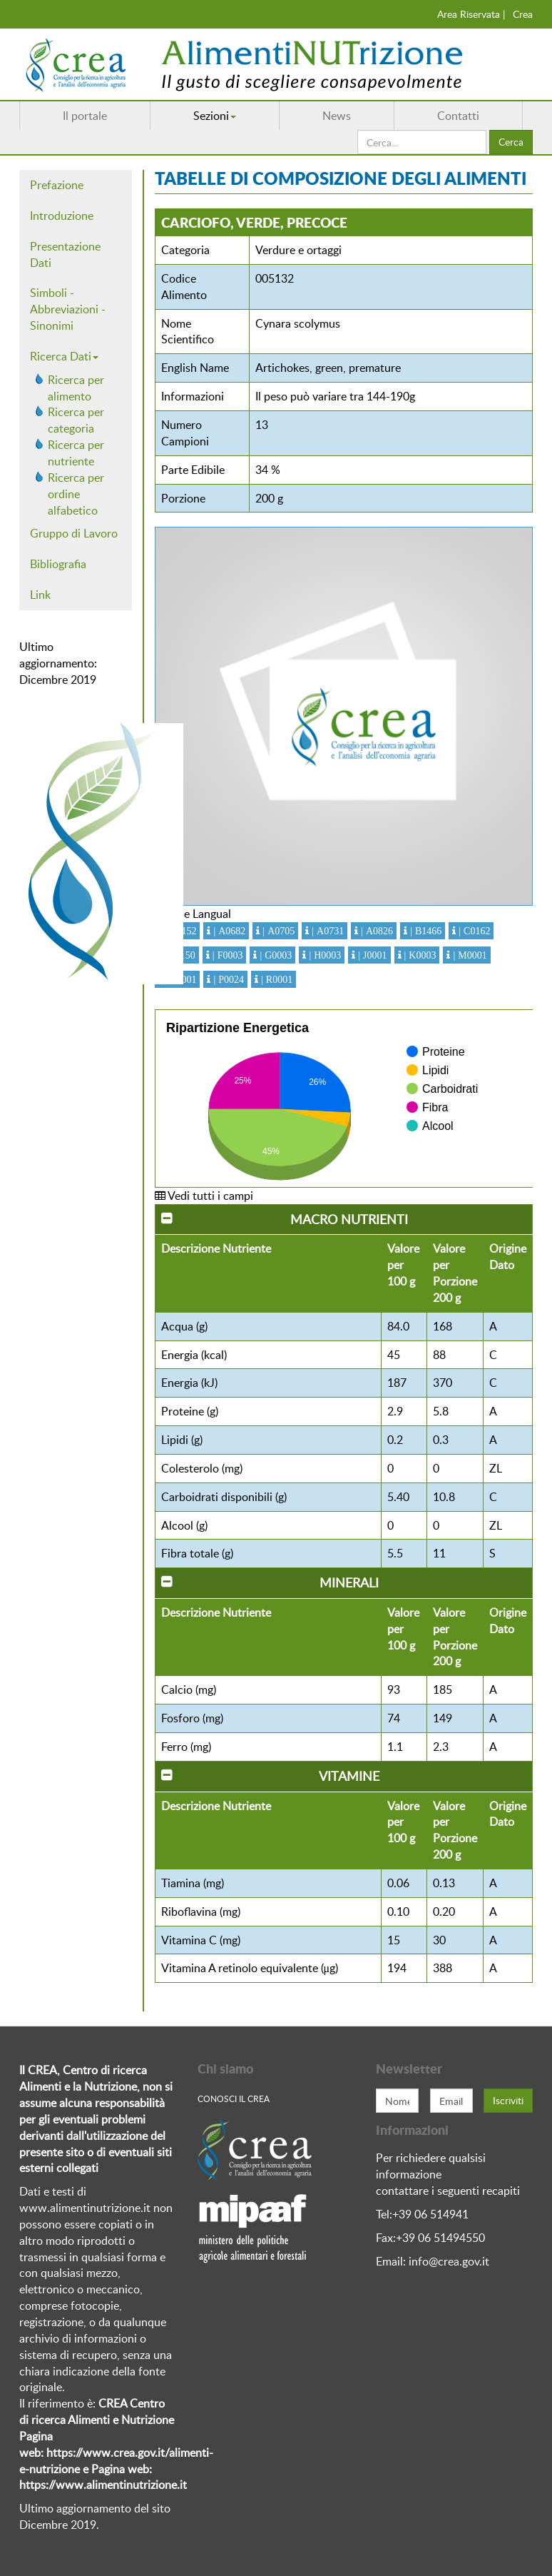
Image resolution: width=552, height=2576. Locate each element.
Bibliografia (58, 564)
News (336, 115)
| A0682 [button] (227, 931)
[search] (421, 142)
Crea (523, 14)
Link (40, 594)
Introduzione (61, 215)
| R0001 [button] (275, 979)
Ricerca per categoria (76, 420)
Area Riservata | (471, 14)
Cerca (511, 141)
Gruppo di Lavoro (74, 533)
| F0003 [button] (226, 955)
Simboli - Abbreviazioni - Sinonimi (68, 309)
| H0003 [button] (323, 955)
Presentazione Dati (65, 254)
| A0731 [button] (326, 931)
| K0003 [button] (419, 955)
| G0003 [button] (274, 955)
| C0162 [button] (473, 931)
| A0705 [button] (277, 931)
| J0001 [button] (371, 955)
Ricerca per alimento (76, 388)
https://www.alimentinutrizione (98, 2484)
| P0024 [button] (227, 979)
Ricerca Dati (64, 356)
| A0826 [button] (375, 931)
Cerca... (357, 130)
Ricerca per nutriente (76, 453)
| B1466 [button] (424, 931)
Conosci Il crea (234, 2098)
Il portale (85, 115)
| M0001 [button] (468, 955)
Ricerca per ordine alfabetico (76, 494)
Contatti (458, 115)
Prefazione (56, 185)
